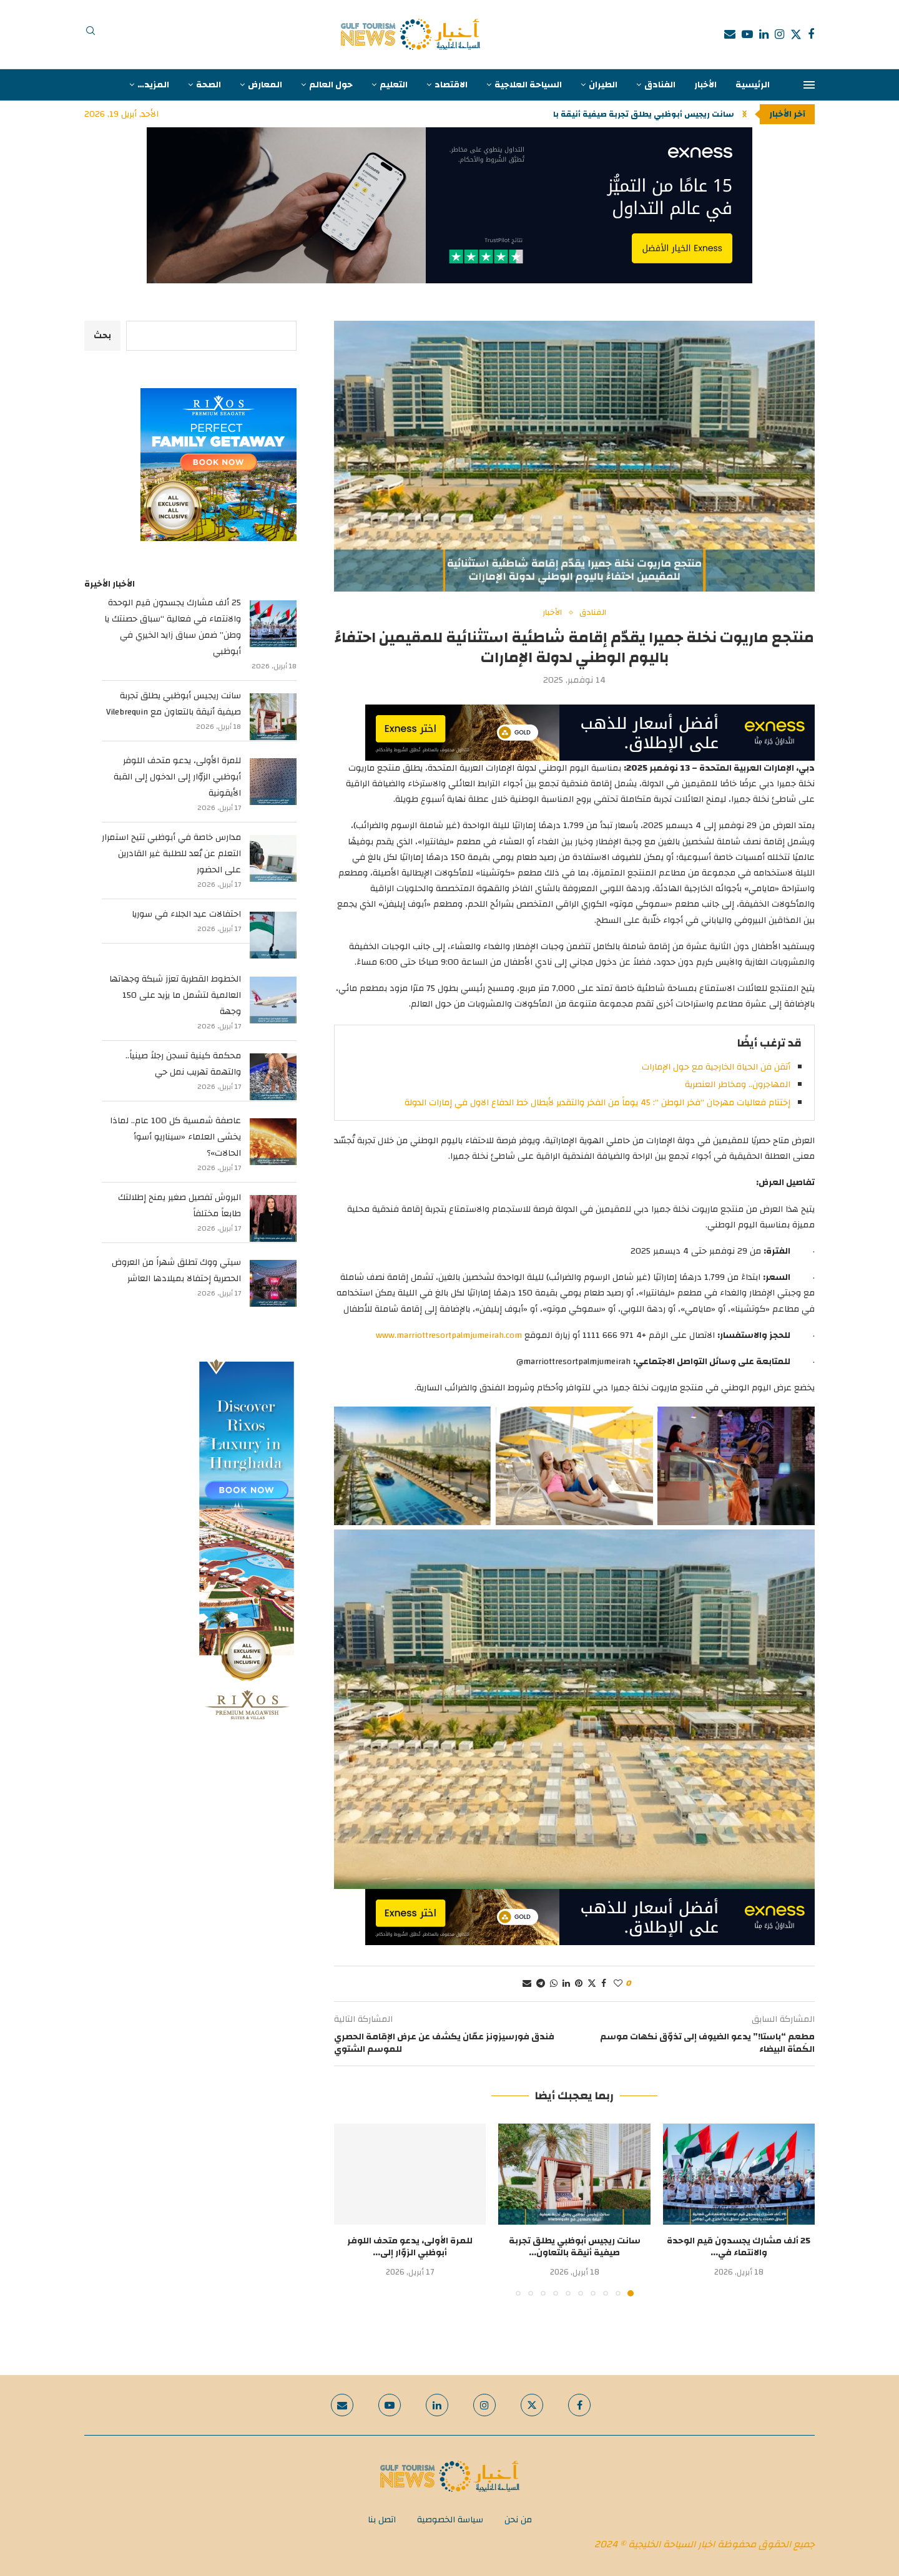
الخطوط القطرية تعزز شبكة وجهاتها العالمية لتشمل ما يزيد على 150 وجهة (175, 995)
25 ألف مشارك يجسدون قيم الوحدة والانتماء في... (738, 2247)
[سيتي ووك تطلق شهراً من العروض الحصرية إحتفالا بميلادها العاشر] (273, 1283)
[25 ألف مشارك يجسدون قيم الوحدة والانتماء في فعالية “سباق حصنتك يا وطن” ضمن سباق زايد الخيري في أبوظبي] (273, 623)
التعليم (394, 85)
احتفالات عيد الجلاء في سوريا (186, 914)
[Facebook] (811, 34)
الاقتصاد (451, 85)
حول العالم (331, 85)
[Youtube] (747, 34)
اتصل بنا (382, 2520)
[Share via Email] (527, 1984)
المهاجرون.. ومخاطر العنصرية (737, 1084)
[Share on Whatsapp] (554, 1984)
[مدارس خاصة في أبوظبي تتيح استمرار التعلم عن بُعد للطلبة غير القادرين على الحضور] (273, 858)
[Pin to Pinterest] (578, 1984)
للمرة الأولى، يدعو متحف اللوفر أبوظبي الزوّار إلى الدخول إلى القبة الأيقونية (177, 777)
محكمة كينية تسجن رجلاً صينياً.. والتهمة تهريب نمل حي (183, 1064)
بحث (102, 336)
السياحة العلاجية (528, 85)
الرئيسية (752, 85)
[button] (744, 114)
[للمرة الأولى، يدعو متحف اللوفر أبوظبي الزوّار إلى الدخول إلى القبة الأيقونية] (273, 781)
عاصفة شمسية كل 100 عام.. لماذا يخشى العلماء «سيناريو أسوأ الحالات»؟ (175, 1137)
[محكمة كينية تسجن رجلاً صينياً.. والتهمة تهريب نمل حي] (273, 1076)
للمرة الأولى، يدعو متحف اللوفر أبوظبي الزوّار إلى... (410, 2247)
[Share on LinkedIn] (566, 1984)
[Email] (730, 34)
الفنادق (659, 85)
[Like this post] (618, 1984)
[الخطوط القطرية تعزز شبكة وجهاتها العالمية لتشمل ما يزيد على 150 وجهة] (273, 1000)
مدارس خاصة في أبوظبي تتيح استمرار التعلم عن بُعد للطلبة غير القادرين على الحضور (171, 853)
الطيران (603, 85)
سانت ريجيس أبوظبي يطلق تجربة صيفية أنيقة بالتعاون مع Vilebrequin (173, 704)
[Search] (90, 34)
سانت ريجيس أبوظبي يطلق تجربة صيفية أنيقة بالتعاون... (627, 114)
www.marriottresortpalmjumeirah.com (449, 1335)
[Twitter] (796, 34)
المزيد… (153, 85)
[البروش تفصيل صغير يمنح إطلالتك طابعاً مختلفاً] (273, 1218)
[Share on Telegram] (540, 1984)
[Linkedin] (764, 34)
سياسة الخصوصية (450, 2520)
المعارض (265, 85)
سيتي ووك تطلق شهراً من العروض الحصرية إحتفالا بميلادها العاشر (176, 1270)
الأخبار (705, 85)
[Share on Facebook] (603, 1984)
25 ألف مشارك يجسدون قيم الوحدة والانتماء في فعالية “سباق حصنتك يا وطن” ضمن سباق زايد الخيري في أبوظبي (172, 627)
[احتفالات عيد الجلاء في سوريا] (273, 935)
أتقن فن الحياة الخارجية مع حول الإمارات (716, 1067)
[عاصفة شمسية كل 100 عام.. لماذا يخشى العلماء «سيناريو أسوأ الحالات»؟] (273, 1141)
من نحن (518, 2520)
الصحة (208, 85)
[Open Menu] (809, 84)
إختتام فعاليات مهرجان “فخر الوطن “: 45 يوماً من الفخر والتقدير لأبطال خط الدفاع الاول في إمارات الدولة (597, 1103)
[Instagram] (779, 34)
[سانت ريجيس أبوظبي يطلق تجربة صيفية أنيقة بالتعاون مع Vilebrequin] (273, 716)
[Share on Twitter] (591, 1984)
